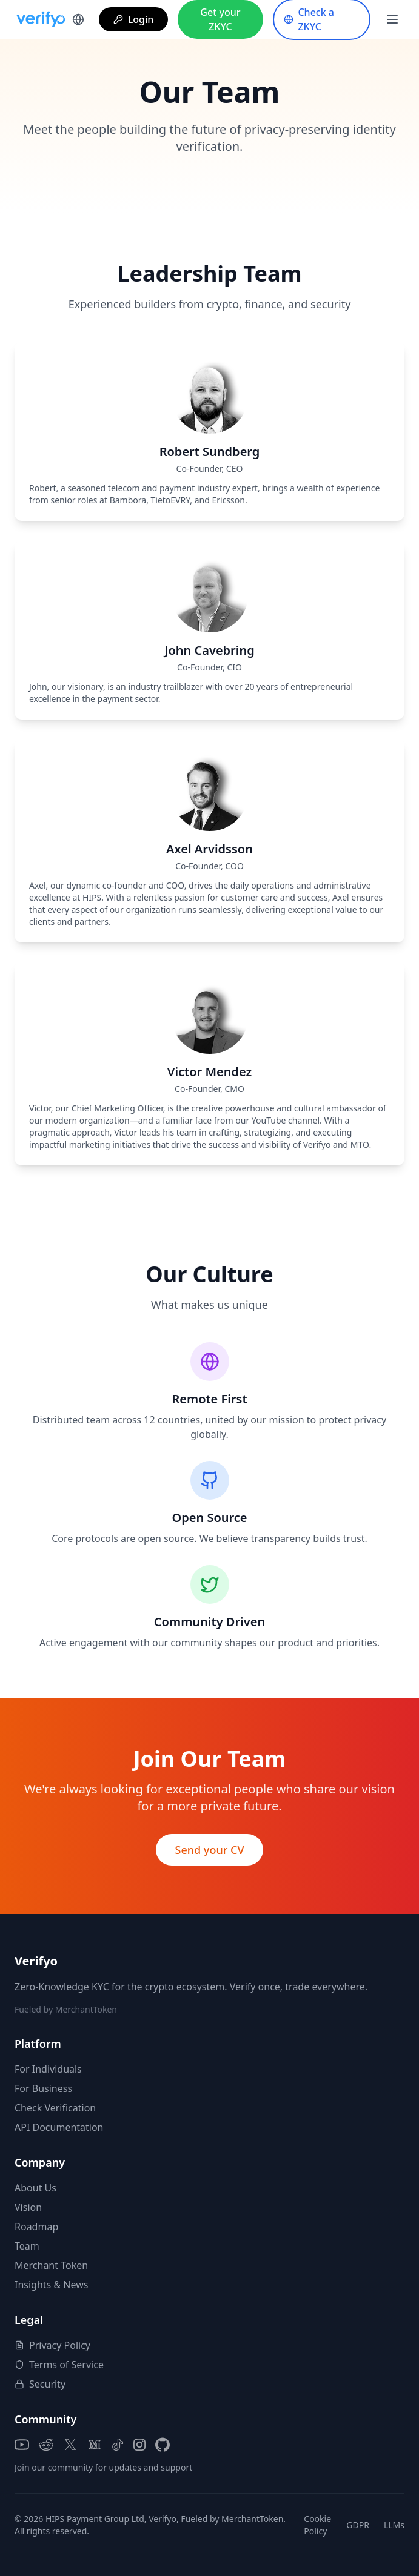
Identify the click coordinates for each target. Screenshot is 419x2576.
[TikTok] (118, 2444)
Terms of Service (59, 2364)
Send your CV (209, 1850)
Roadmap (36, 2226)
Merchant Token (51, 2265)
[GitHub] (162, 2444)
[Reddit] (46, 2444)
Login (133, 19)
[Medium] (94, 2444)
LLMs (394, 2525)
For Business (43, 2088)
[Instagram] (139, 2444)
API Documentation (59, 2127)
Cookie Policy (317, 2525)
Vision (28, 2207)
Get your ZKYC (220, 19)
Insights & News (51, 2284)
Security (40, 2384)
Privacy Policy (52, 2345)
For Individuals (48, 2069)
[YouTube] (22, 2444)
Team (27, 2246)
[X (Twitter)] (70, 2444)
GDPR (357, 2525)
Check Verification (55, 2107)
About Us (35, 2187)
